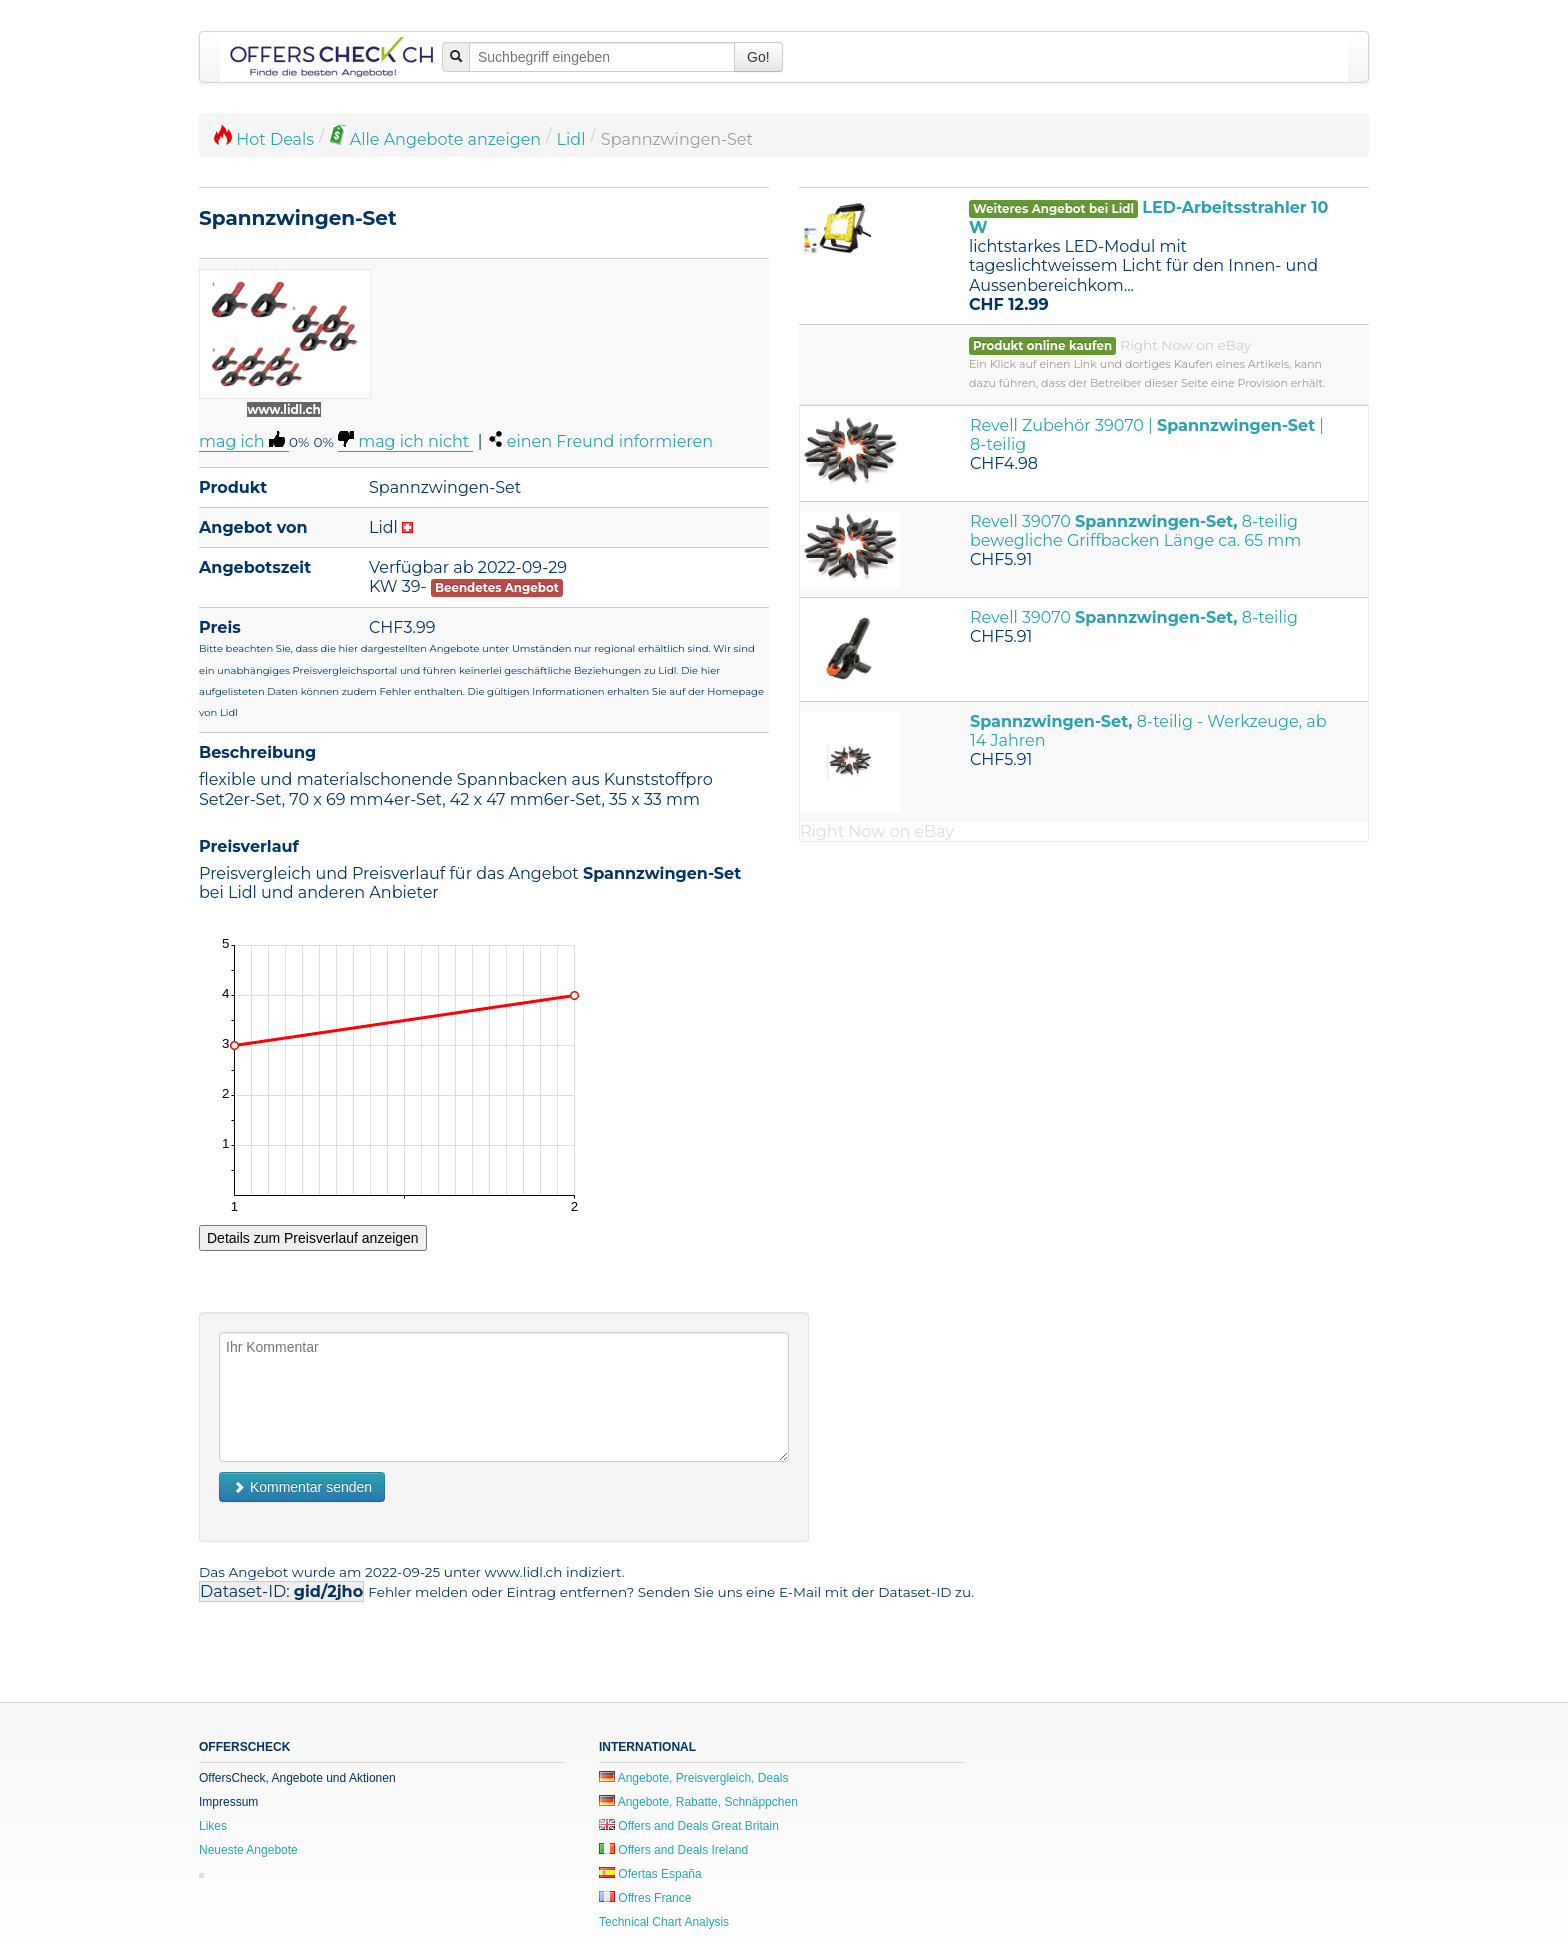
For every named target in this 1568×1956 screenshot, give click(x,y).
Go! (758, 57)
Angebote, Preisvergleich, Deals (693, 1778)
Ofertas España (650, 1874)
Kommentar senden (302, 1487)
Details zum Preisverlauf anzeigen (313, 1238)
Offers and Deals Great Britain (689, 1826)
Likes (213, 1826)
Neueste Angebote (248, 1850)
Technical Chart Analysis (664, 1922)
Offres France (645, 1898)
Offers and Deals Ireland (673, 1850)
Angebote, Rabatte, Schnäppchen (698, 1802)
